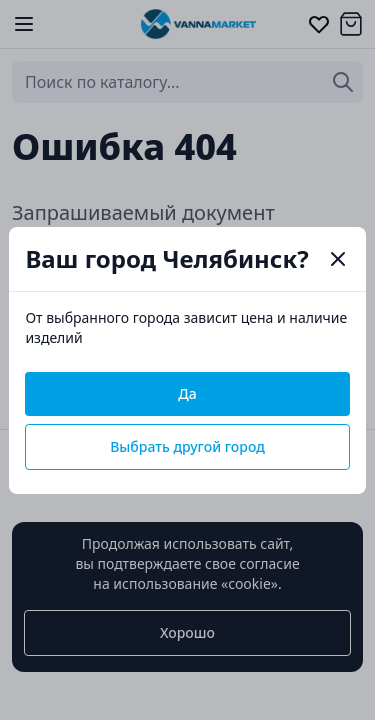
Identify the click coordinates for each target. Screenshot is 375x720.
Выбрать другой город (187, 446)
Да (187, 393)
